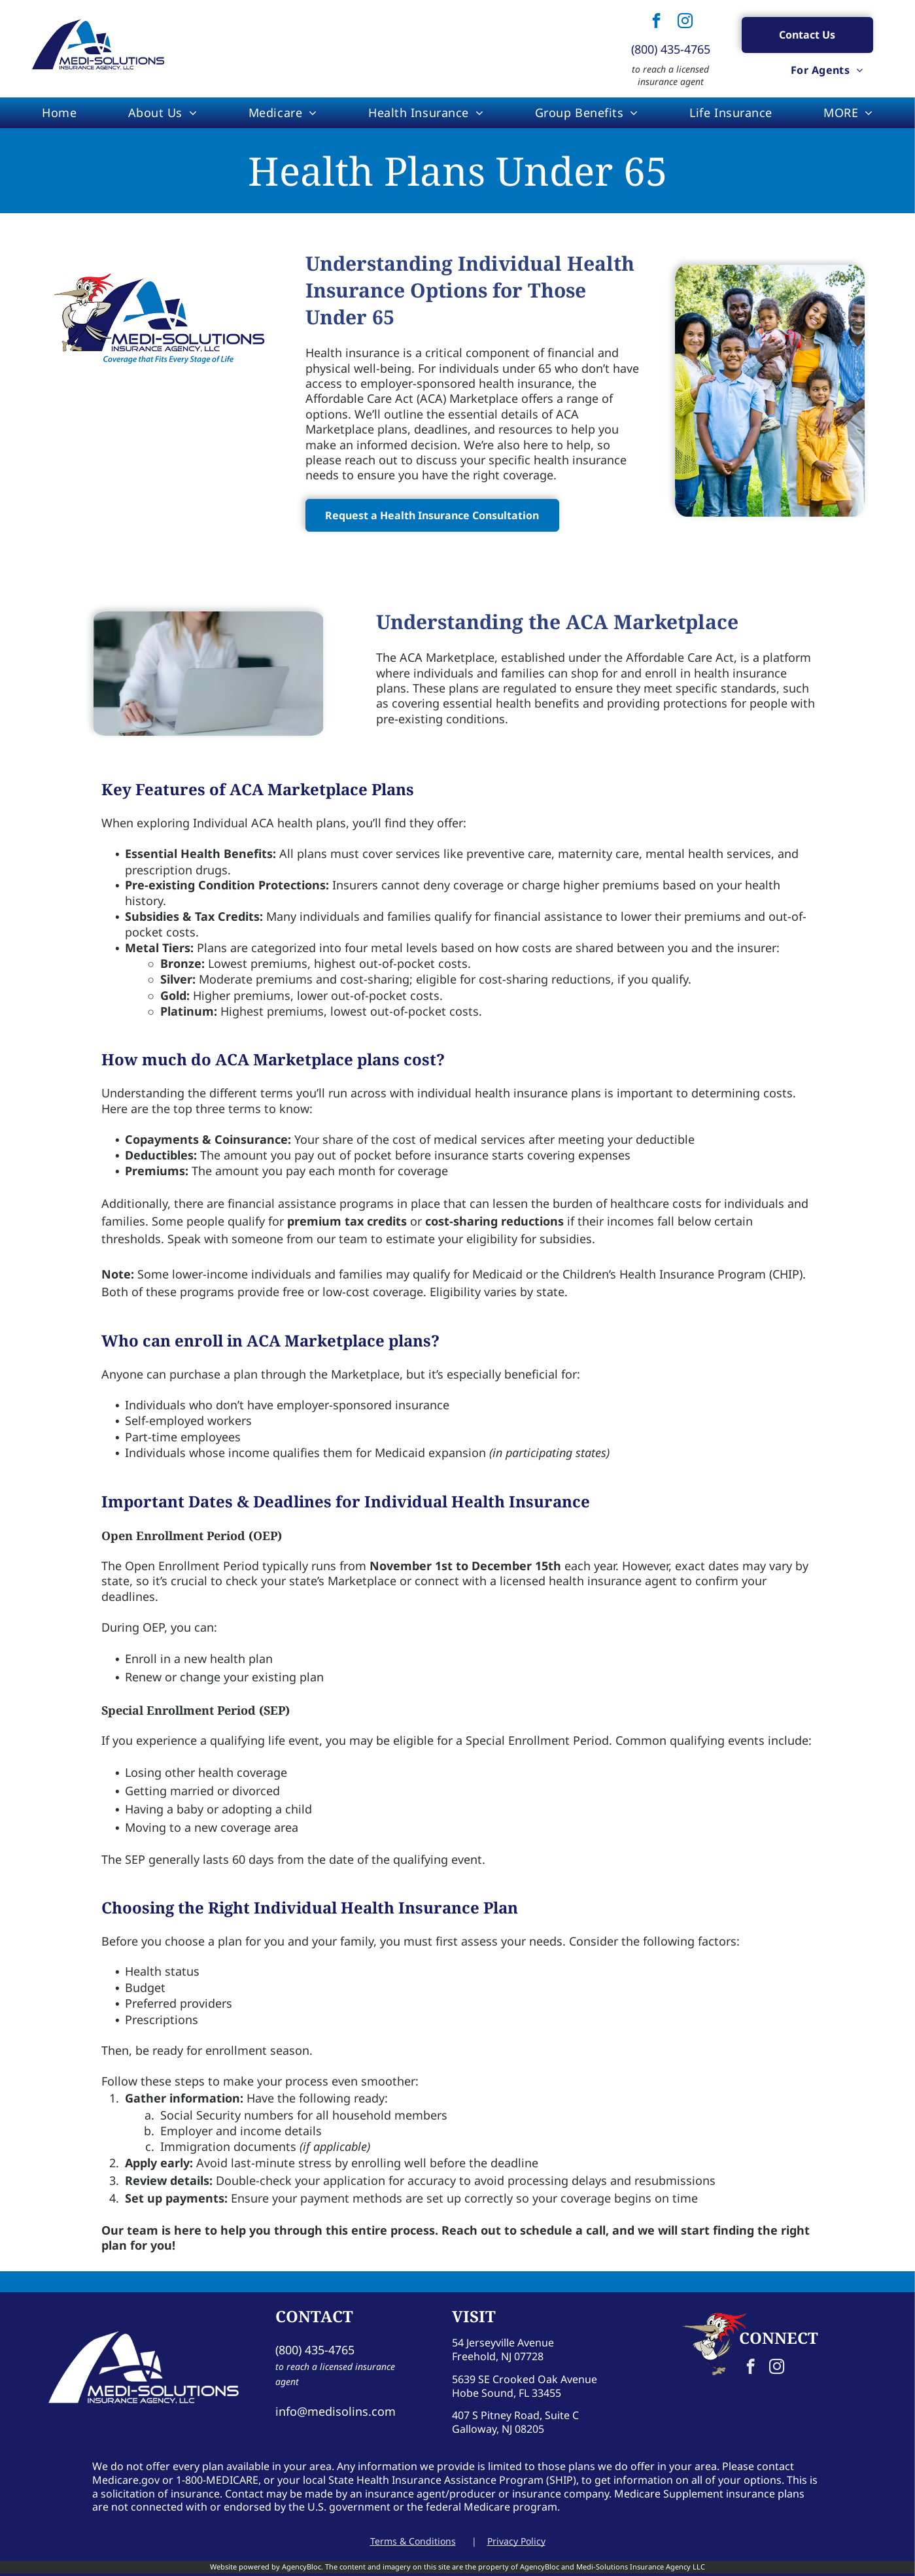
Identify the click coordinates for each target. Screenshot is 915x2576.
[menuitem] (827, 70)
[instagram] (685, 22)
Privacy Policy (516, 2541)
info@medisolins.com (335, 2411)
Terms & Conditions (413, 2541)
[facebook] (656, 22)
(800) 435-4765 (670, 49)
